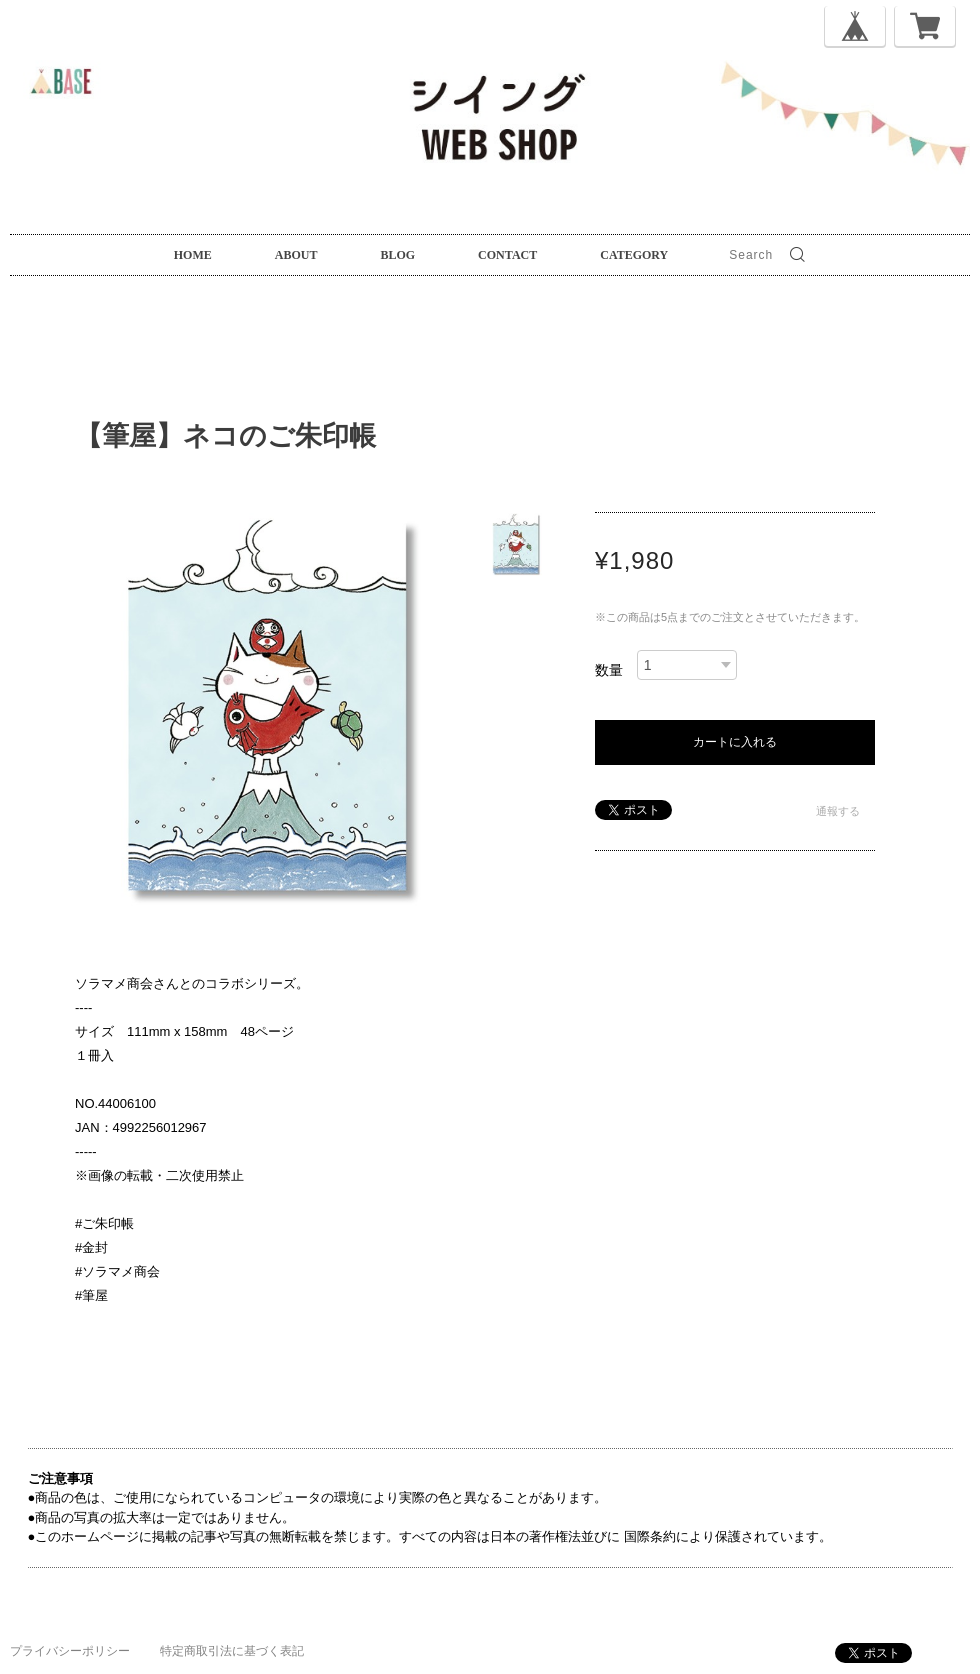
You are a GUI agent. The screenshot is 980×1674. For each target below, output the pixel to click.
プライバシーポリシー (70, 1651)
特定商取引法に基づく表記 (232, 1651)
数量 (609, 670)
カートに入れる (735, 742)
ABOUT (296, 255)
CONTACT (507, 255)
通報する (838, 811)
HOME (193, 255)
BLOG (397, 255)
